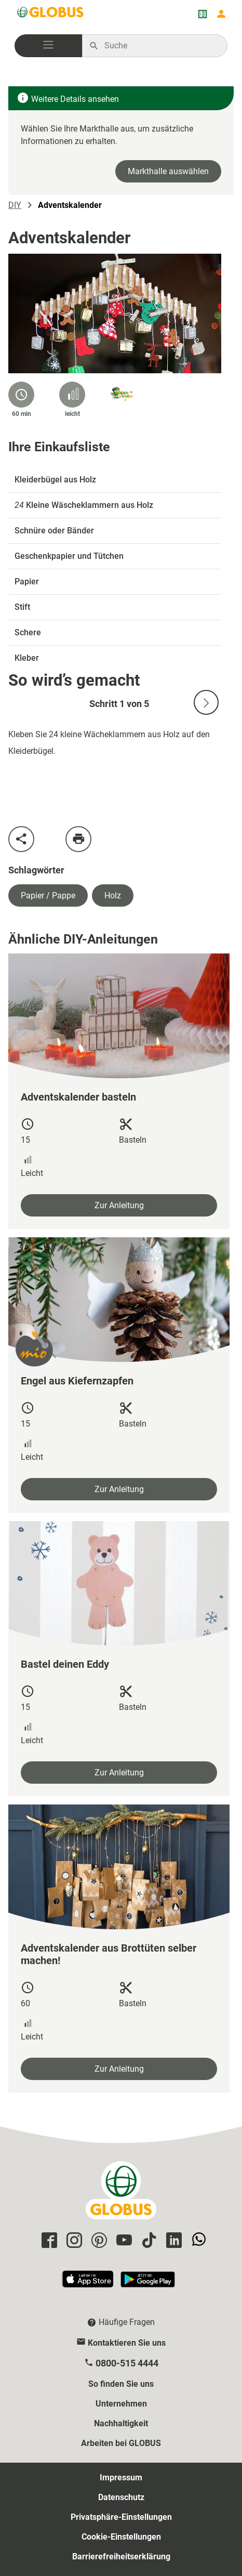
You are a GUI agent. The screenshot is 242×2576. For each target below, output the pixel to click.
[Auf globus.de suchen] (160, 46)
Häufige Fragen (127, 2322)
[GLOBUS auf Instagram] (72, 2241)
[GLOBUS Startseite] (51, 14)
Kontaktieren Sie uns (127, 2343)
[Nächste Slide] (206, 702)
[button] (48, 45)
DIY (14, 205)
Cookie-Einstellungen (121, 2537)
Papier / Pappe (48, 895)
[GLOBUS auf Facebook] (48, 2241)
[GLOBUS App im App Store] (88, 2284)
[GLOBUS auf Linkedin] (172, 2241)
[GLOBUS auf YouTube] (122, 2241)
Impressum (121, 2477)
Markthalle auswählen (168, 171)
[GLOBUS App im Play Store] (147, 2284)
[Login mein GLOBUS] (221, 14)
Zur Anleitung (119, 1205)
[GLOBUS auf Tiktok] (147, 2241)
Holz (112, 895)
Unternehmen (121, 2404)
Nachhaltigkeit (121, 2423)
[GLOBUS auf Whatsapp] (197, 2241)
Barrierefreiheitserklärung (121, 2556)
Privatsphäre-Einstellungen (121, 2517)
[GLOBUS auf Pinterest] (97, 2241)
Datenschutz (121, 2497)
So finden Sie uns (121, 2384)
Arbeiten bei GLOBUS (121, 2443)
